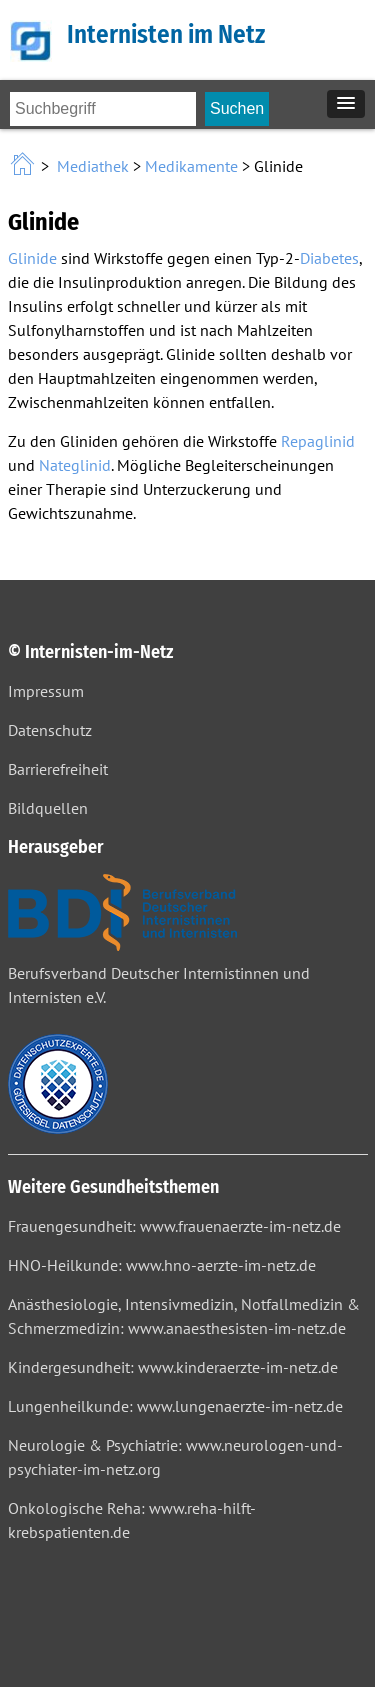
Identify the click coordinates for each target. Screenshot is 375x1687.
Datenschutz (50, 730)
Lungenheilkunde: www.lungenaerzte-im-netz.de (175, 1406)
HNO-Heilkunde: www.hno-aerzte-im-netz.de (162, 1265)
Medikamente (191, 166)
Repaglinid (318, 441)
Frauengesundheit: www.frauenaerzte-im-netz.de (174, 1226)
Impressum (46, 691)
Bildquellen (48, 808)
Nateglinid (75, 465)
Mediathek (93, 166)
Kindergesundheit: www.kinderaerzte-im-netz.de (173, 1367)
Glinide (32, 258)
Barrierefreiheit (58, 769)
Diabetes (329, 258)
